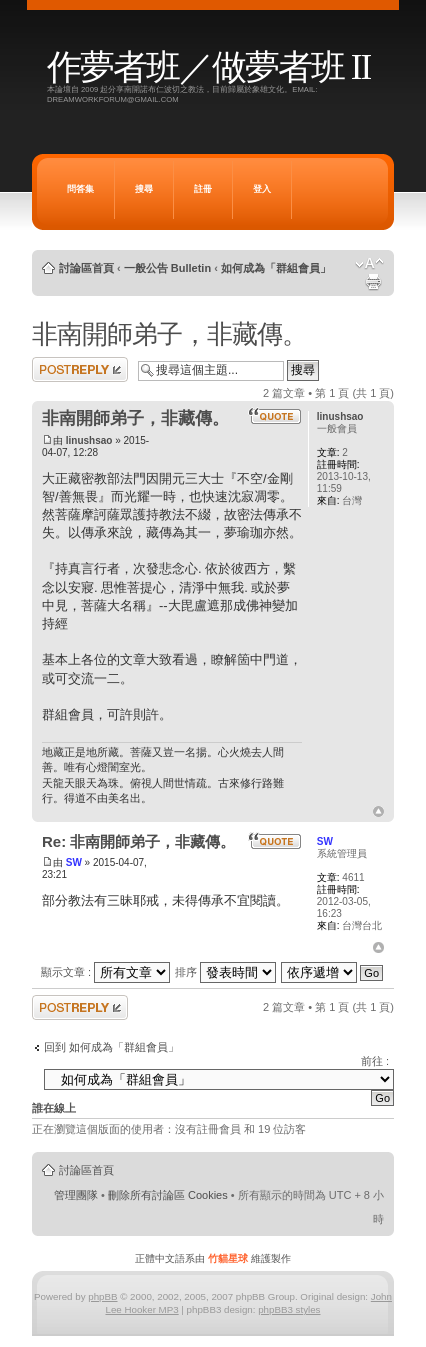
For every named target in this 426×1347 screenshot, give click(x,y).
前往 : (375, 1061)
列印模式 (373, 282)
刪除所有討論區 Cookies (168, 1195)
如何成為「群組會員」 (276, 268)
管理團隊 (76, 1195)
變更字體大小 (369, 264)
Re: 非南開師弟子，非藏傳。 (138, 841)
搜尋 (144, 189)
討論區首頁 (86, 268)
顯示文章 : (105, 972)
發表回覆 (80, 369)
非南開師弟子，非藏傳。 (169, 334)
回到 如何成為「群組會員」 (111, 1047)
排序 (225, 972)
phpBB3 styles (289, 1309)
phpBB (102, 1296)
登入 (262, 189)
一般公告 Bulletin (167, 268)
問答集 (80, 189)
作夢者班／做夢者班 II (208, 67)
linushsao (89, 440)
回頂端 (378, 812)
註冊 (203, 189)
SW (74, 862)
